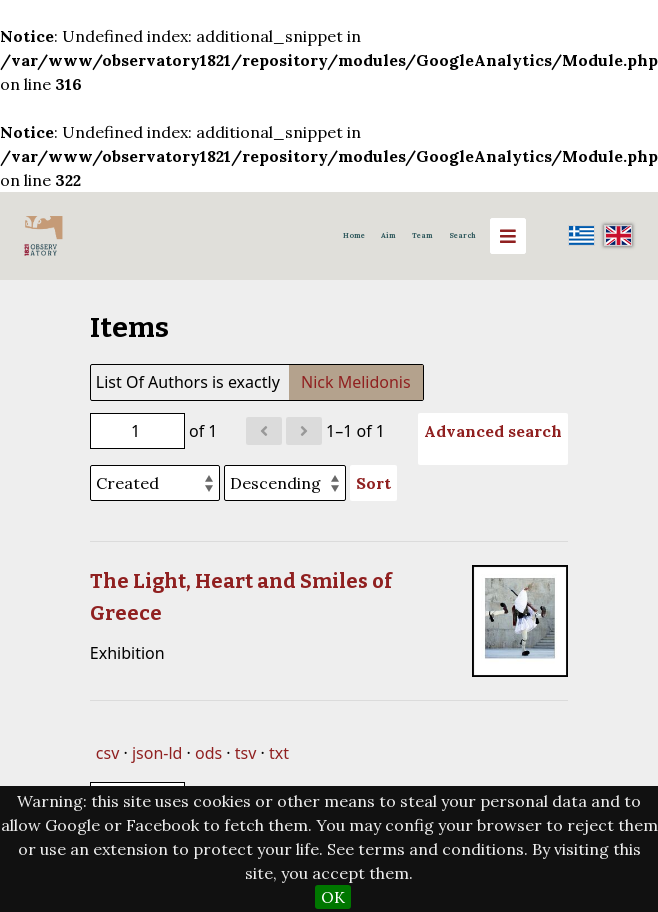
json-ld (157, 753)
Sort (373, 483)
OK (333, 897)
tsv (246, 753)
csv (107, 753)
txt (279, 753)
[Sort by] (155, 483)
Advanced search (493, 431)
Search (462, 235)
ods (208, 753)
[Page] (137, 431)
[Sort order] (285, 483)
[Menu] (508, 236)
